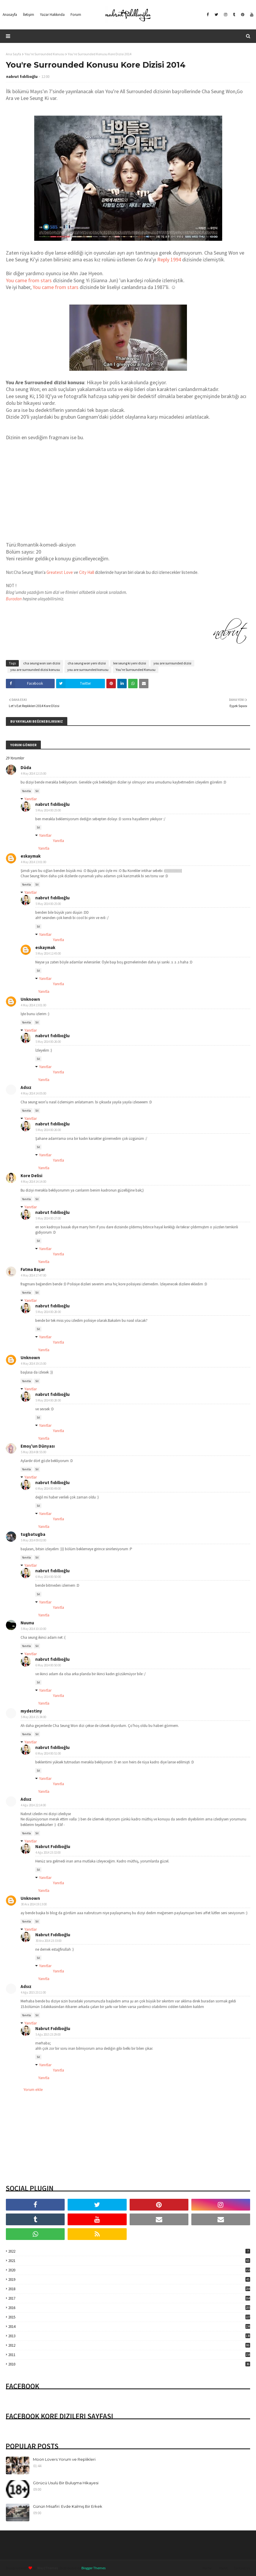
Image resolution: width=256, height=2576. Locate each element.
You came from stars (29, 280)
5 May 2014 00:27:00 (48, 1218)
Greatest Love (59, 572)
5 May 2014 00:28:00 (48, 1312)
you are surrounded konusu (87, 669)
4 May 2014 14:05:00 (33, 1093)
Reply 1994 (168, 259)
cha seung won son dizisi (41, 663)
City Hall (86, 572)
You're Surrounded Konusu (44, 54)
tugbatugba (33, 1534)
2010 (129, 2364)
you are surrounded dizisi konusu (35, 669)
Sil (37, 791)
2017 (129, 2298)
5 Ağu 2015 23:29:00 (48, 2034)
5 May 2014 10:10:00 (33, 1629)
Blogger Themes (93, 2568)
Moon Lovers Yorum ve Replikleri (64, 2459)
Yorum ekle (33, 2089)
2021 (129, 2260)
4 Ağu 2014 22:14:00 (33, 1805)
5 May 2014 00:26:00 (48, 1042)
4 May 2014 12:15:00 (33, 773)
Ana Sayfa (13, 54)
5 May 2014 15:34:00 (33, 1717)
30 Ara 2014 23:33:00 (48, 1941)
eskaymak (31, 856)
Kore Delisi (31, 1175)
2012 (129, 2345)
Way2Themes (47, 2568)
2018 (129, 2288)
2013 (129, 2335)
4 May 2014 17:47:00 (33, 1275)
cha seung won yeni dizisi (87, 663)
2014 (129, 2326)
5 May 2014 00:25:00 (48, 810)
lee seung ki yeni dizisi (129, 663)
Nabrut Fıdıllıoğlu (52, 1846)
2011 (129, 2354)
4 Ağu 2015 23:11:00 (33, 1992)
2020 (129, 2270)
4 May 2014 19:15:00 (33, 1363)
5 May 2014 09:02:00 (33, 1540)
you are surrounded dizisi (172, 663)
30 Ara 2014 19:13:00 (34, 1904)
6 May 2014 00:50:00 (48, 1577)
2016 (129, 2307)
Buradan (14, 599)
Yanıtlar (30, 798)
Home (207, 2568)
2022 (129, 2251)
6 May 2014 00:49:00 (48, 1488)
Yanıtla (26, 791)
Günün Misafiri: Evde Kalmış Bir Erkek (67, 2506)
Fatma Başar (33, 1269)
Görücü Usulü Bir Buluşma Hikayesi (65, 2482)
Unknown (30, 999)
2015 (129, 2317)
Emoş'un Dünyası (38, 1446)
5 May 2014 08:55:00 (33, 1452)
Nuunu (27, 1623)
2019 (129, 2279)
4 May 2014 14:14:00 (33, 1182)
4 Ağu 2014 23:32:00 (48, 1852)
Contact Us (242, 2568)
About (223, 2568)
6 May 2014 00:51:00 (48, 1753)
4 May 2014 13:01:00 (33, 862)
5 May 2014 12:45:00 (48, 953)
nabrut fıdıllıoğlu (22, 76)
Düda (26, 767)
